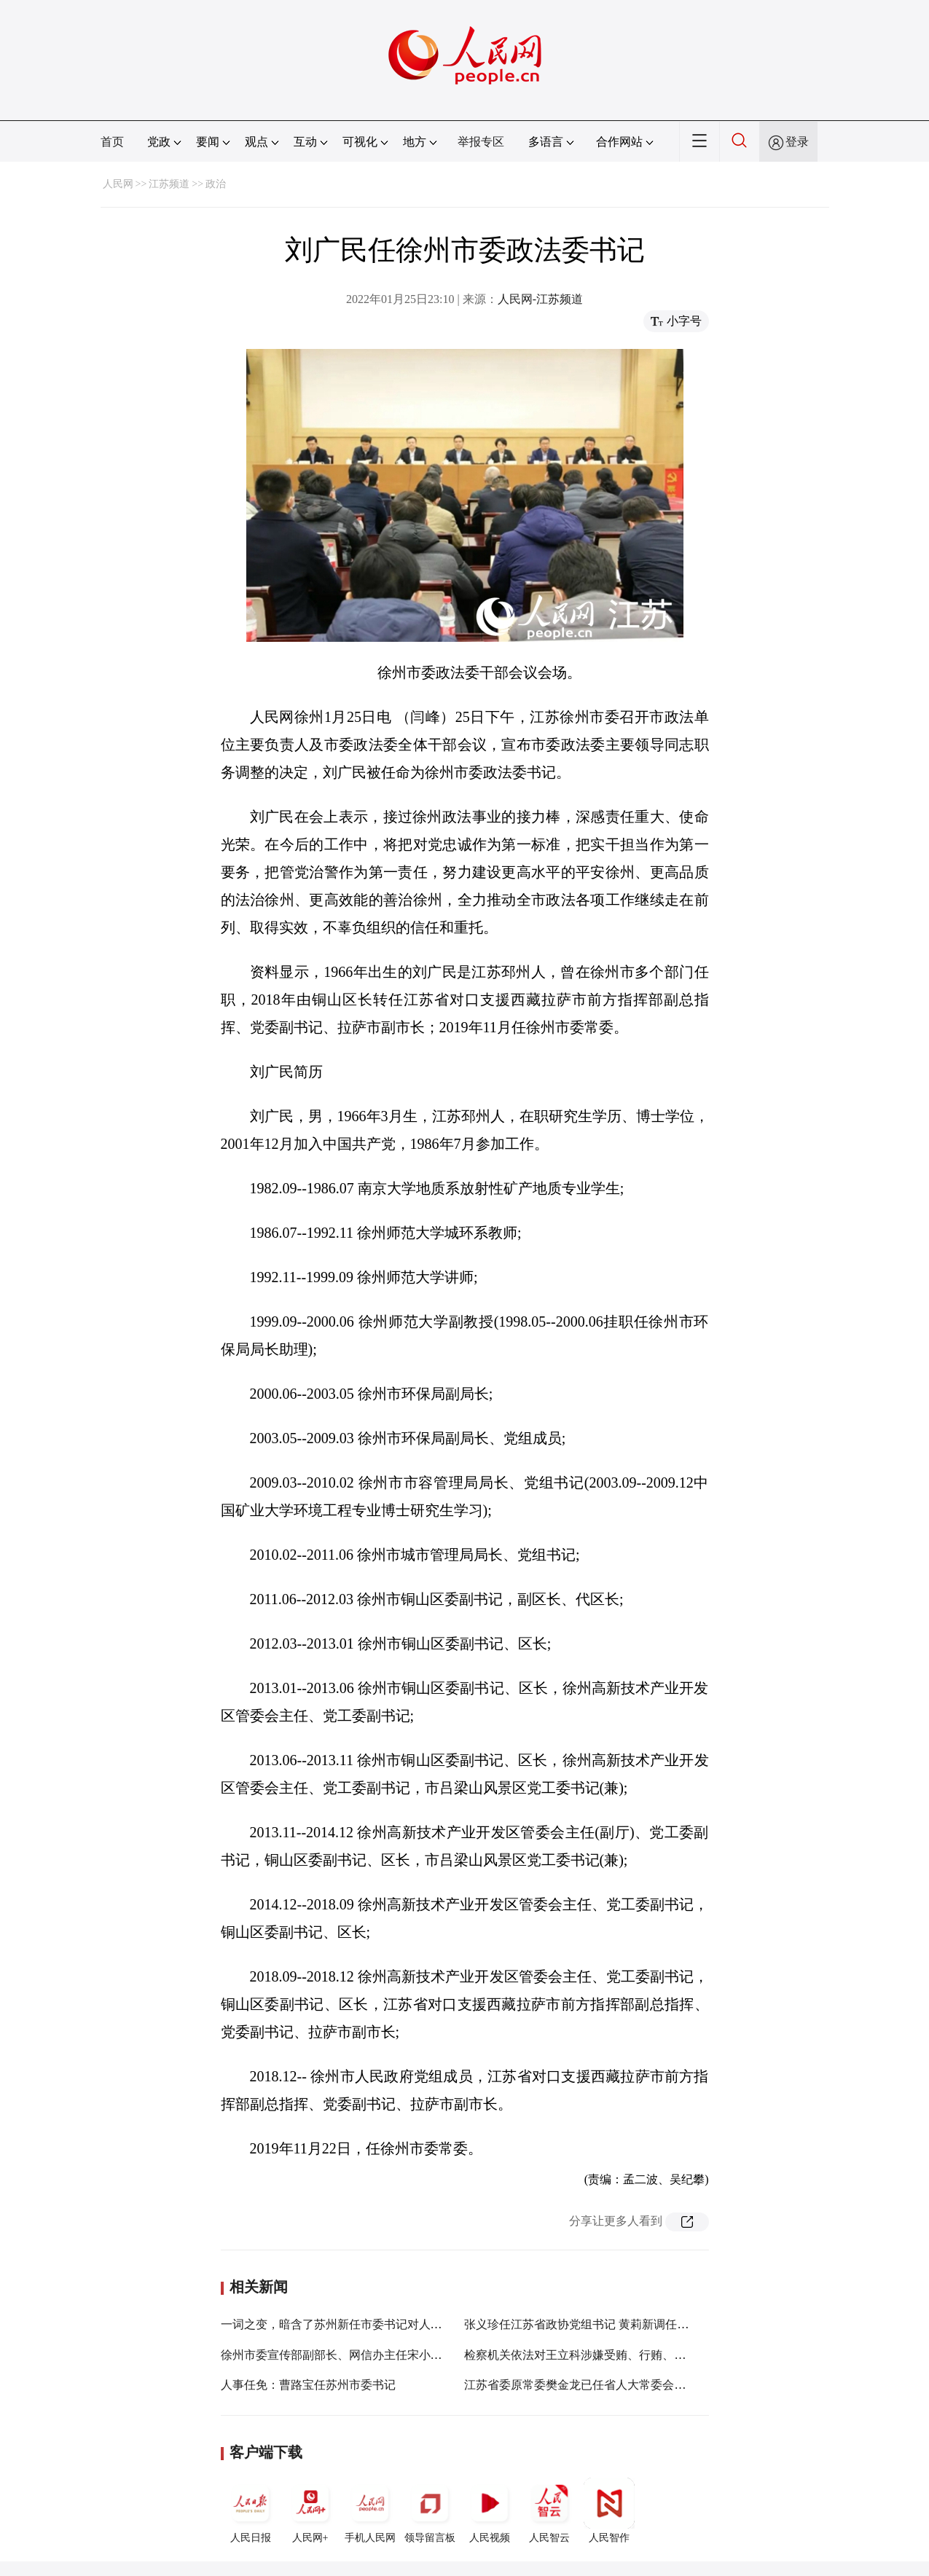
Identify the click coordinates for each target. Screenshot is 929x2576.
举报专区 (481, 142)
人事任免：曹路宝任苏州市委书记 (308, 2385)
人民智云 (549, 2510)
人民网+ (310, 2510)
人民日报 (250, 2510)
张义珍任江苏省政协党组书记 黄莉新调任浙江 (582, 2324)
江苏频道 (169, 183)
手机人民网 (370, 2510)
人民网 (118, 183)
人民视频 (489, 2510)
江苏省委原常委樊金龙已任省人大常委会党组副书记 (598, 2385)
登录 (797, 142)
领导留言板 (429, 2510)
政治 (215, 183)
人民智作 (609, 2510)
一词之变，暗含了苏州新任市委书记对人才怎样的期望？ (366, 2324)
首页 (112, 142)
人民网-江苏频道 (540, 299)
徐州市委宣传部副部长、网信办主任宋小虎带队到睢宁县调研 (378, 2355)
